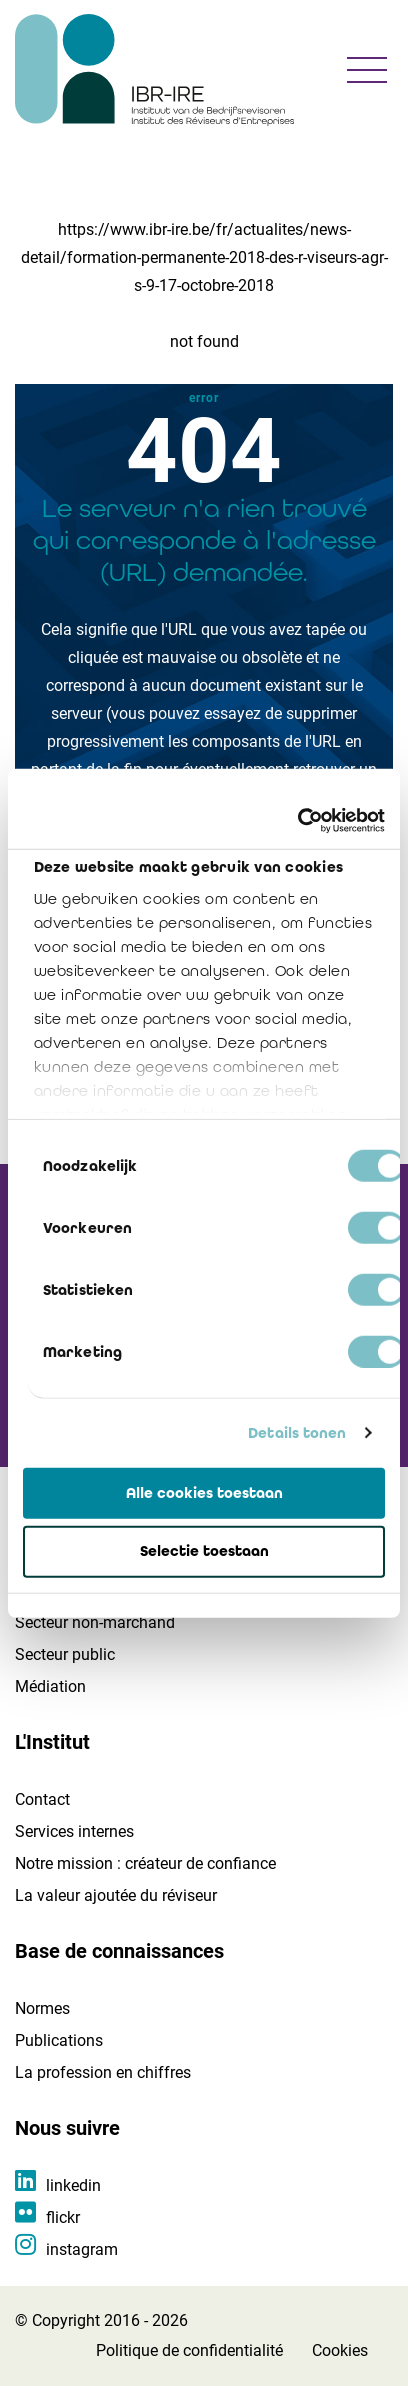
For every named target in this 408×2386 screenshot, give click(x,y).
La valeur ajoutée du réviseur (116, 1895)
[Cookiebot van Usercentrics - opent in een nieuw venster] (297, 821)
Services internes (74, 1831)
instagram (82, 2249)
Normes (42, 2008)
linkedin (73, 2185)
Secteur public (65, 1654)
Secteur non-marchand (95, 1622)
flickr (63, 2217)
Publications (59, 2040)
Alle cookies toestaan (204, 1492)
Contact (42, 1799)
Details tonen (297, 1433)
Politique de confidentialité (189, 2350)
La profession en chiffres (103, 2072)
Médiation (50, 1686)
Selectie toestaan (204, 1551)
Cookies (340, 2350)
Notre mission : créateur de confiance (145, 1863)
